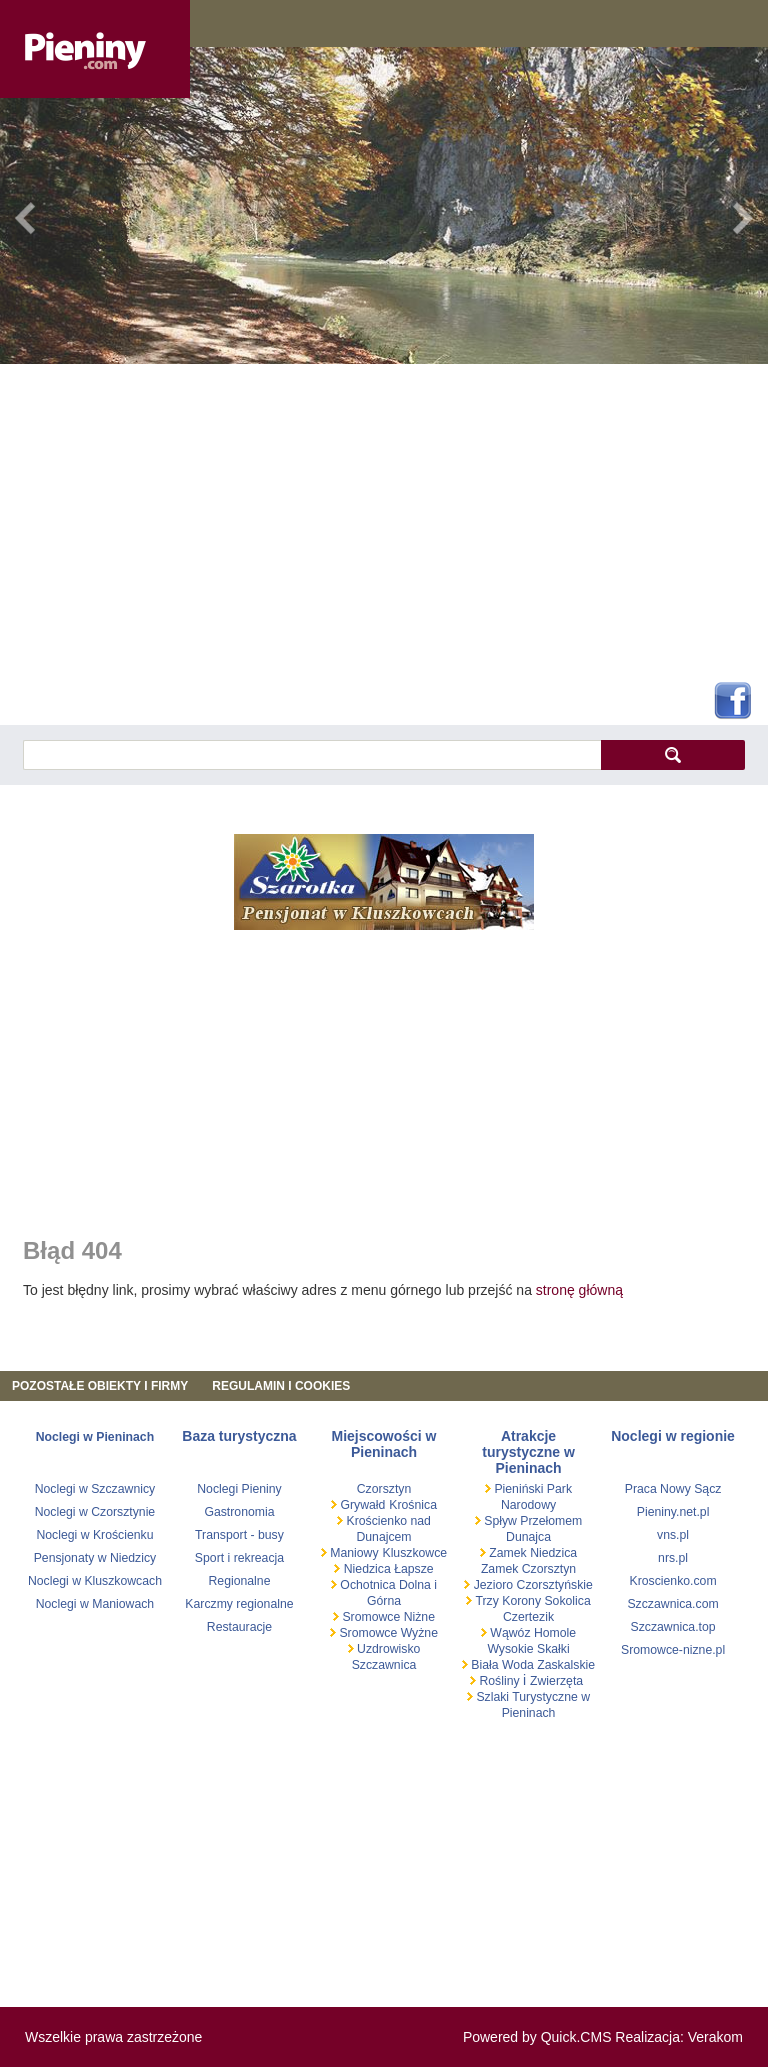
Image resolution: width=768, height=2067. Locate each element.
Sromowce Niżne (387, 1617)
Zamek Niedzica (531, 1553)
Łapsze (414, 1569)
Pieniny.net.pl (673, 1512)
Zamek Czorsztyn (528, 1569)
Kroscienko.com (672, 1581)
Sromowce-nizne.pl (673, 1650)
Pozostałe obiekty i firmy (100, 1386)
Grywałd (361, 1505)
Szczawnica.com (672, 1604)
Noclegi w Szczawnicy (95, 1489)
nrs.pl (673, 1558)
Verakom (715, 2037)
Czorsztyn (384, 1489)
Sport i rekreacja (239, 1558)
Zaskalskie (566, 1665)
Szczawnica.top (673, 1627)
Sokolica (566, 1601)
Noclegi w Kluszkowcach (95, 1581)
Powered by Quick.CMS (537, 2037)
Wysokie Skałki (528, 1649)
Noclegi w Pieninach (95, 1437)
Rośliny (499, 1681)
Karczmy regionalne (239, 1604)
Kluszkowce (414, 1553)
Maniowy (353, 1553)
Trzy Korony (506, 1601)
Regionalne (239, 1581)
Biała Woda (502, 1665)
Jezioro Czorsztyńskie (531, 1585)
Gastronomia (239, 1512)
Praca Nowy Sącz (673, 1489)
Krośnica (413, 1505)
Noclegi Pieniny (239, 1489)
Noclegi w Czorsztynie (95, 1512)
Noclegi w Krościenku (94, 1535)
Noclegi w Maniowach (95, 1604)
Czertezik (528, 1617)
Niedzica (367, 1569)
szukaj (672, 754)
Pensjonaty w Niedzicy (95, 1558)
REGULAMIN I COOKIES (281, 1386)
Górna (384, 1601)
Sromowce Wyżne (387, 1633)
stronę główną (579, 1290)
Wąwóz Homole (531, 1633)
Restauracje (239, 1627)
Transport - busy (239, 1535)
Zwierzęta (556, 1681)
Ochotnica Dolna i (387, 1585)
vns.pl (673, 1535)
